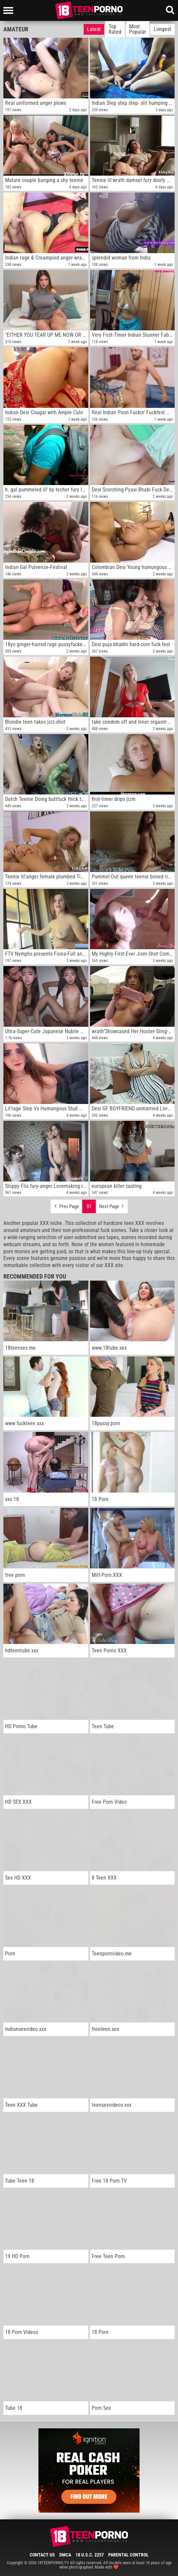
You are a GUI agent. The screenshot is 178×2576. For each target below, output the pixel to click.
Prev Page (66, 1204)
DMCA (65, 2554)
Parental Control (128, 2554)
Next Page (112, 1204)
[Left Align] (10, 10)
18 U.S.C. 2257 (90, 2554)
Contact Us (42, 2554)
